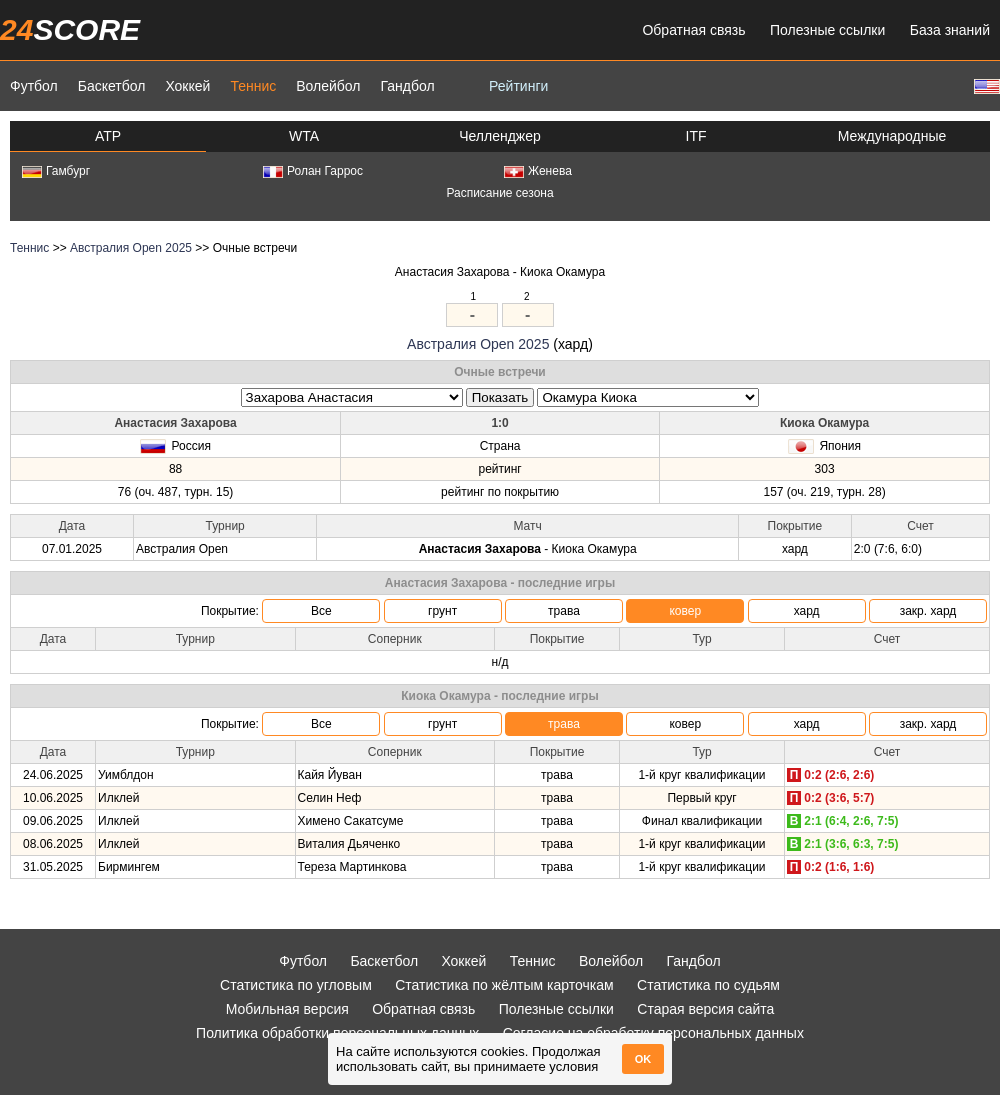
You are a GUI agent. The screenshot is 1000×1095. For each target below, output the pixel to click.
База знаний (950, 30)
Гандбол (407, 86)
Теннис (253, 86)
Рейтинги (518, 86)
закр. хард (928, 611)
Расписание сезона (499, 193)
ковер (685, 611)
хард (807, 611)
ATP (108, 136)
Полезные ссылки (827, 30)
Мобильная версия (287, 1009)
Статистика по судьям (708, 985)
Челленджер (500, 136)
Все (321, 611)
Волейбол (328, 86)
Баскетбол (112, 86)
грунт (442, 611)
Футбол (34, 86)
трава (564, 611)
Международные (892, 136)
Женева (538, 171)
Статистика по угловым (296, 985)
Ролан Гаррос (313, 171)
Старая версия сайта (705, 1009)
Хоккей (187, 86)
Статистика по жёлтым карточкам (504, 985)
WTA (304, 136)
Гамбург (56, 171)
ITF (696, 136)
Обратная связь (693, 30)
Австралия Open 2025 (131, 248)
